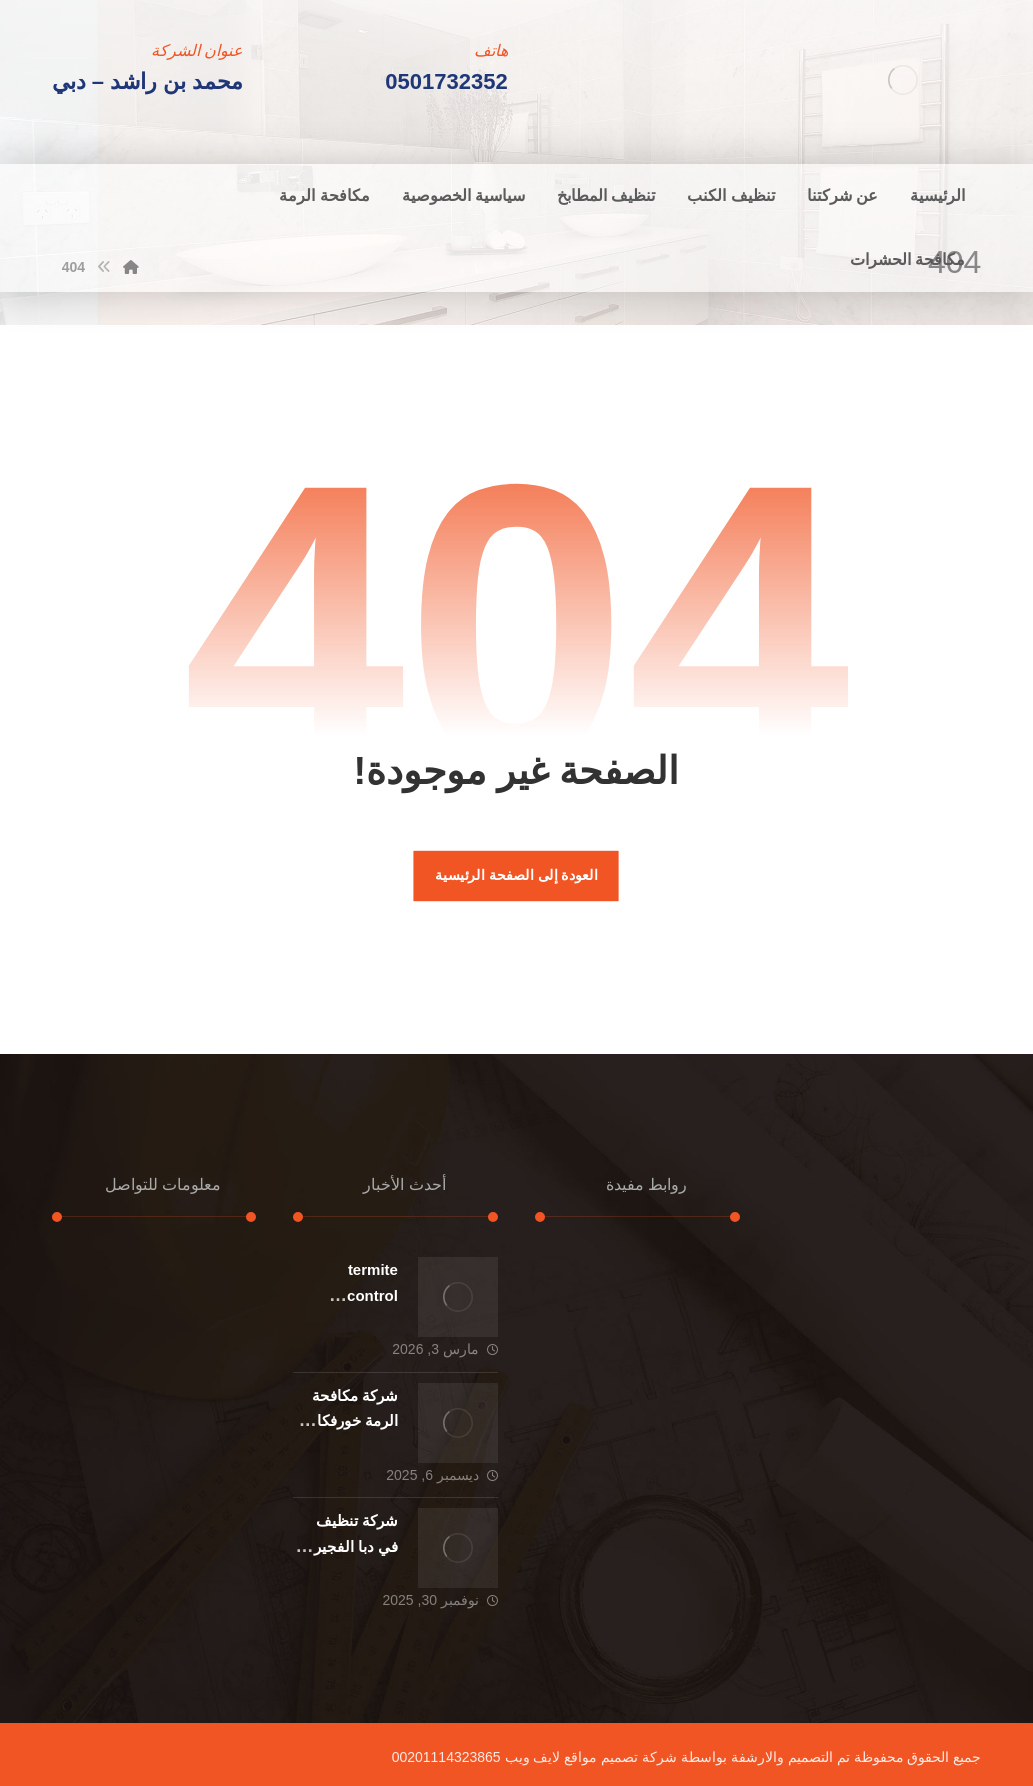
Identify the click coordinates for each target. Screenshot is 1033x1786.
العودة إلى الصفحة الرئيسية (516, 875)
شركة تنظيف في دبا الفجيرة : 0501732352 (347, 1545)
